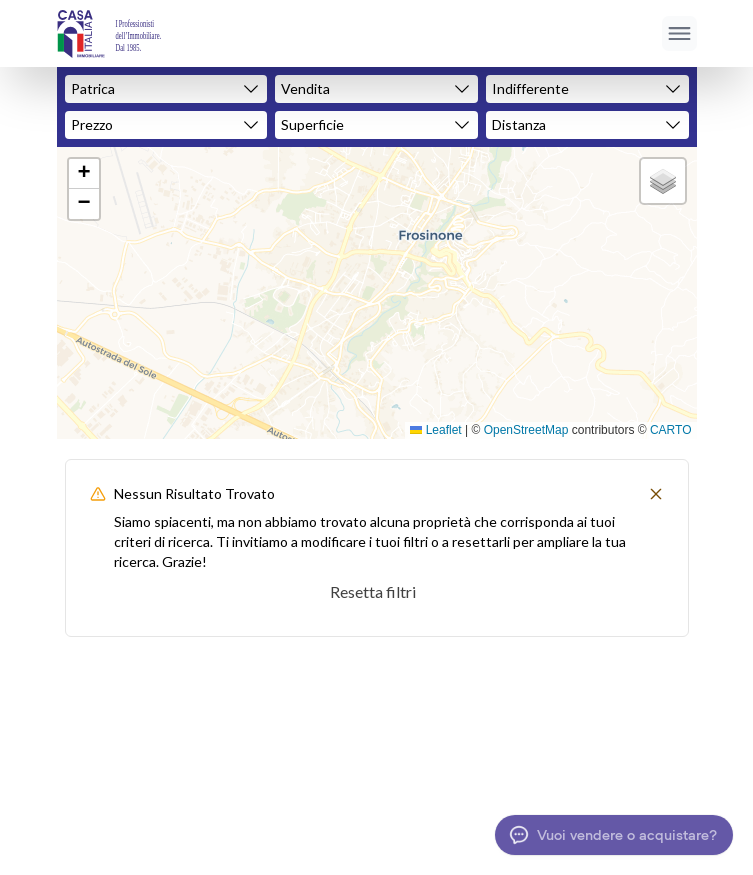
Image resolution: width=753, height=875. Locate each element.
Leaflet (435, 430)
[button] (84, 174)
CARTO (671, 430)
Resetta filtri (373, 591)
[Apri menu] (679, 33)
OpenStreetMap (526, 430)
